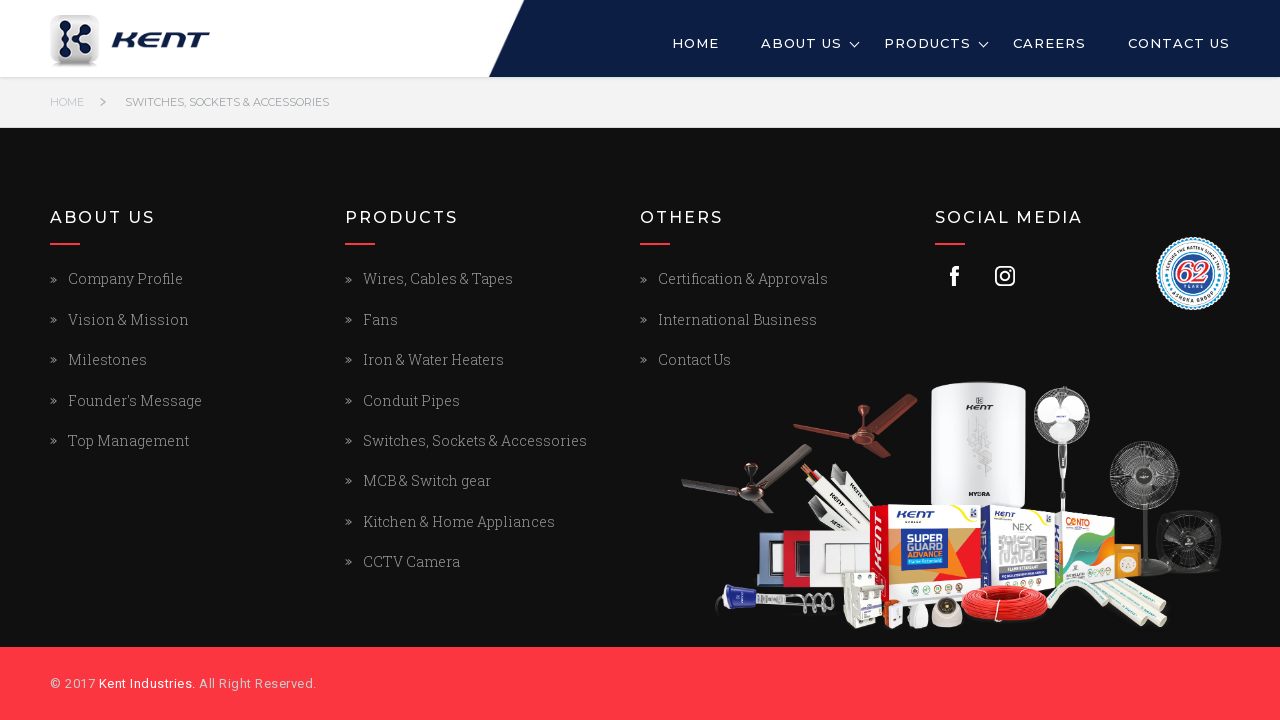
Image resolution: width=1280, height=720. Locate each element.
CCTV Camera (411, 561)
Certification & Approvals (743, 278)
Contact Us (1179, 43)
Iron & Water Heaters (433, 359)
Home (695, 43)
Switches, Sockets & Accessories (227, 102)
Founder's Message (135, 400)
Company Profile (125, 278)
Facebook (955, 276)
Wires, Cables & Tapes (438, 278)
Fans (380, 319)
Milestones (107, 359)
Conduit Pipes (411, 400)
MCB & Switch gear (427, 480)
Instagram (1005, 276)
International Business (737, 319)
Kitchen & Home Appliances (459, 521)
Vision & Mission (128, 319)
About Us (801, 43)
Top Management (128, 440)
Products (927, 43)
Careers (1049, 43)
